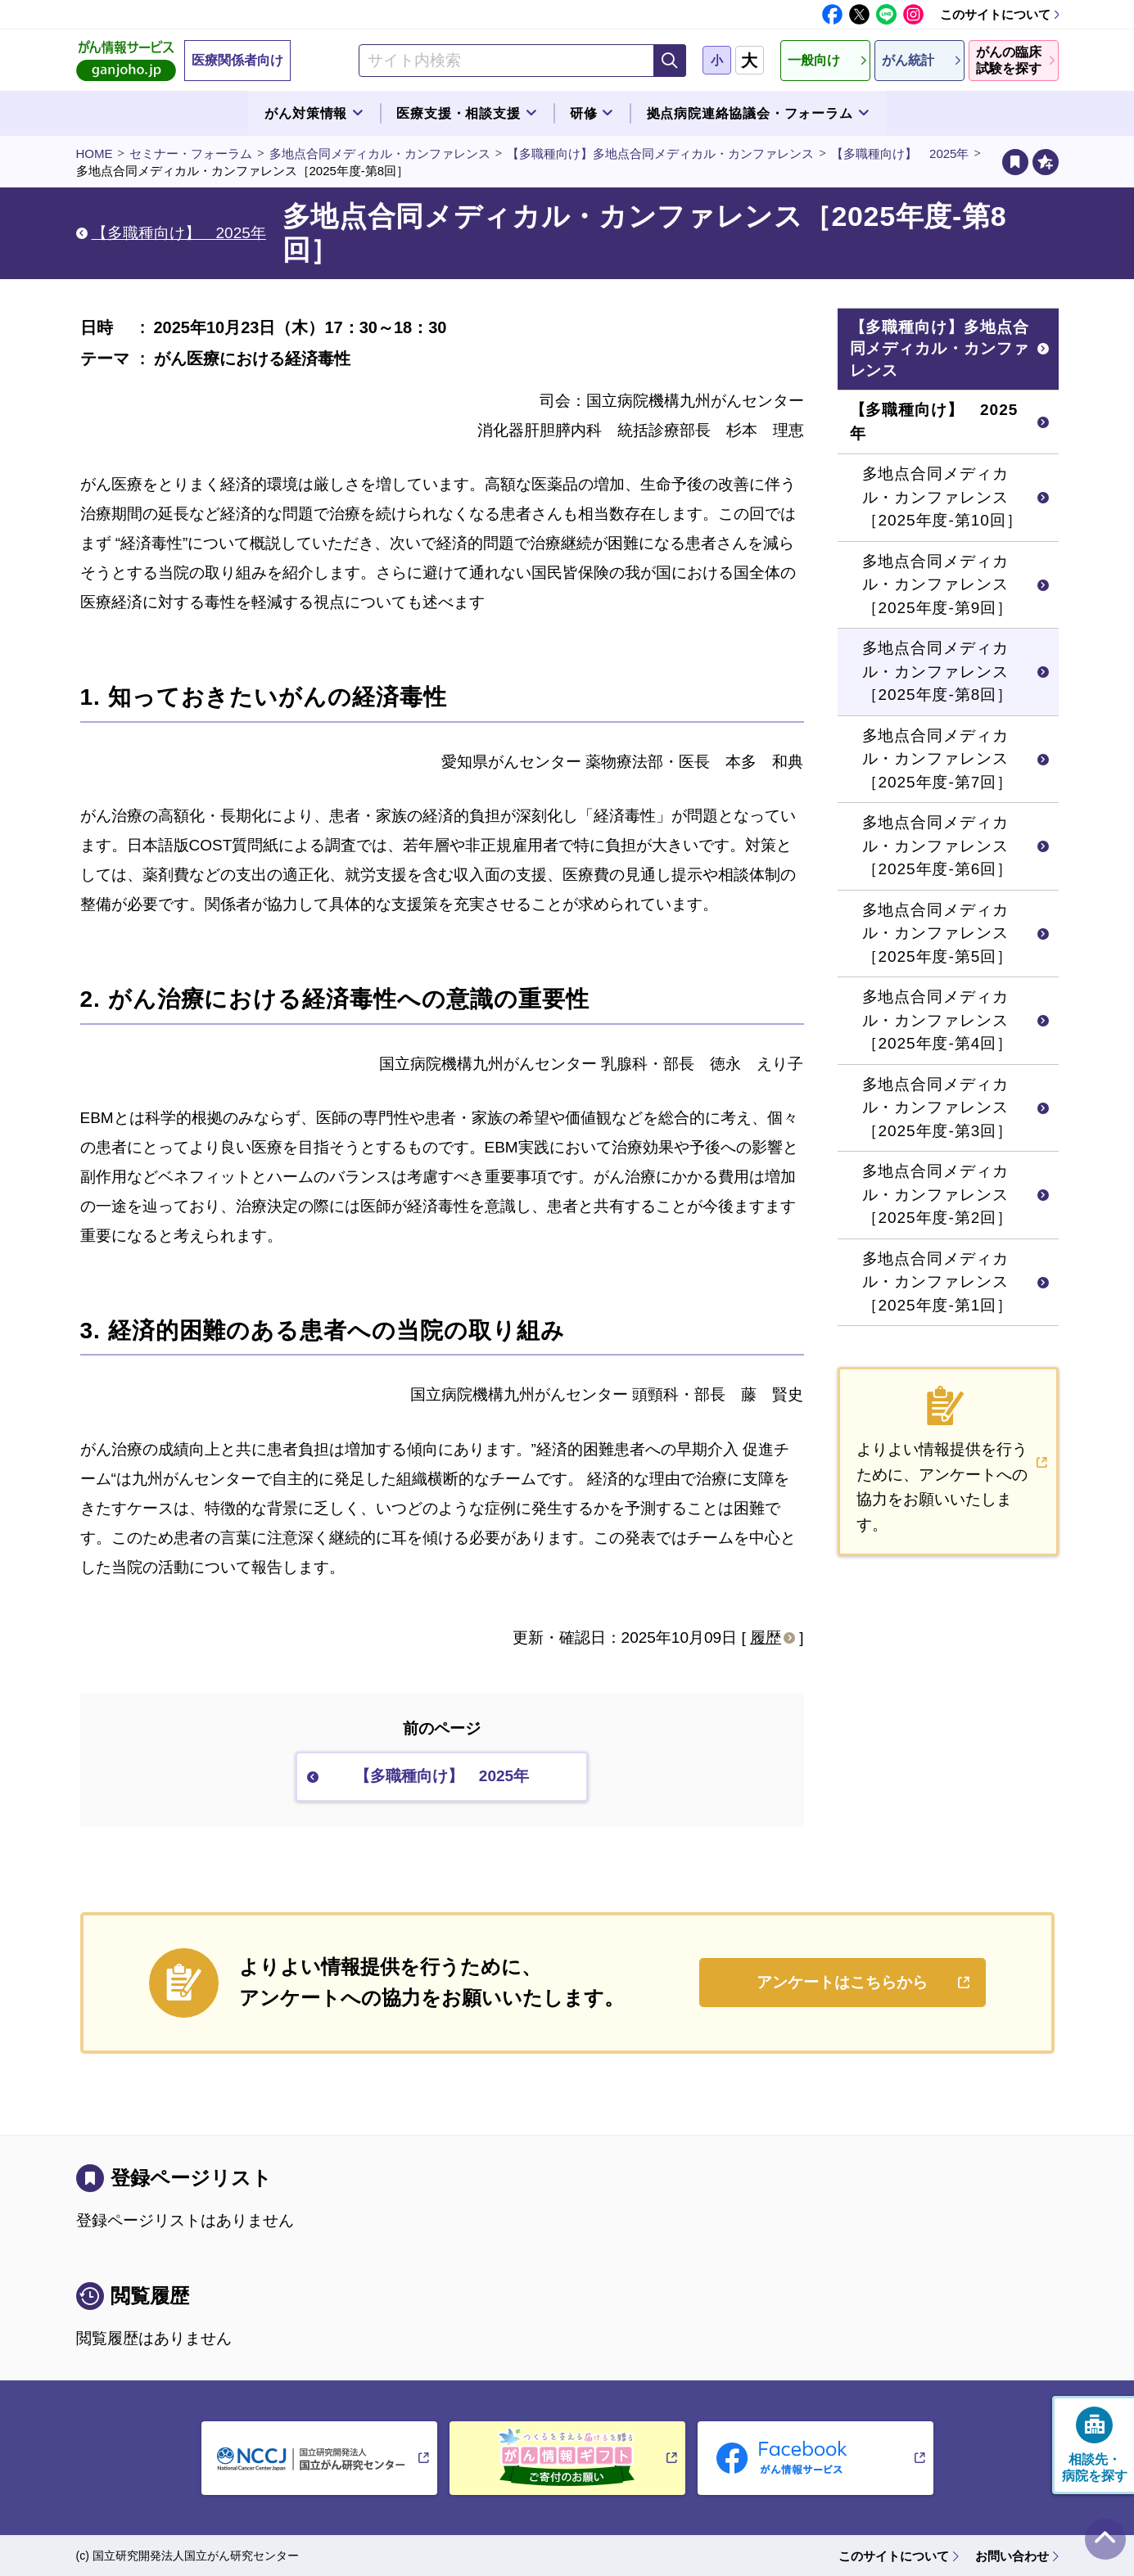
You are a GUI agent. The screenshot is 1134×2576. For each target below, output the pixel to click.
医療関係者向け (237, 60)
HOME (94, 153)
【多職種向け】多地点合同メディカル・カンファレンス (660, 153)
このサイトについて (995, 14)
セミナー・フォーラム (190, 153)
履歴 (765, 1637)
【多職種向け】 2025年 (900, 153)
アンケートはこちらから (842, 1982)
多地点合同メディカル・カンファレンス (379, 153)
